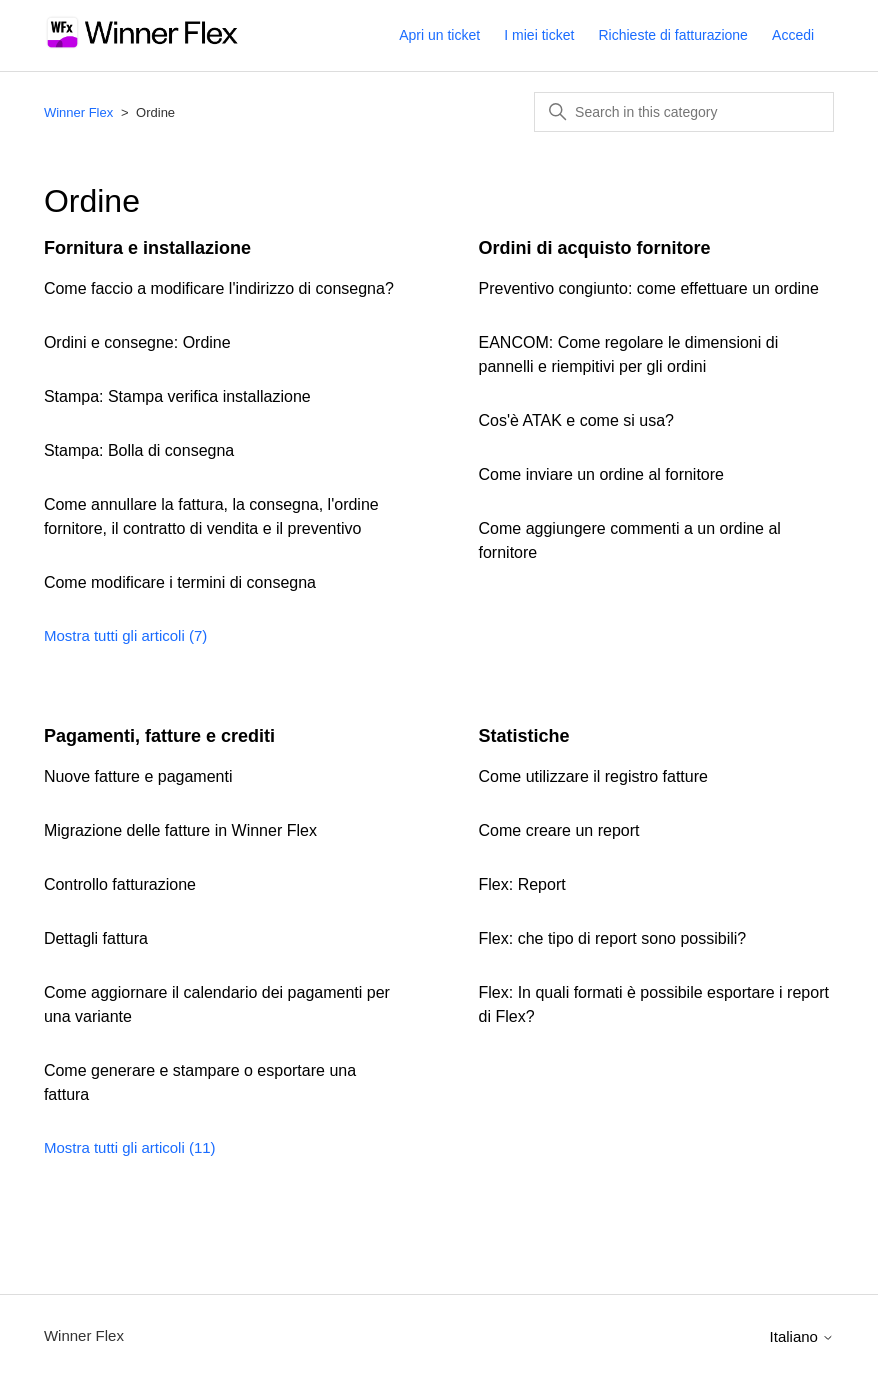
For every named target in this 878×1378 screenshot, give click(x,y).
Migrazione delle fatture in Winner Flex (180, 830)
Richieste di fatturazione (672, 35)
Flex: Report (522, 884)
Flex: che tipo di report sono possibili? (613, 938)
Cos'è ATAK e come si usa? (576, 420)
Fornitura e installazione (147, 248)
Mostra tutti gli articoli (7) (125, 635)
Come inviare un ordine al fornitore (601, 474)
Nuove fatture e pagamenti (138, 776)
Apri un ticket (439, 35)
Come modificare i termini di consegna (180, 582)
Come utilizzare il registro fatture (593, 776)
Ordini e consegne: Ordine (137, 342)
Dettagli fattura (96, 938)
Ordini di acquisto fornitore (595, 248)
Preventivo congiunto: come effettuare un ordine (649, 288)
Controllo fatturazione (120, 884)
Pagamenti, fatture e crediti (159, 736)
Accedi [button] (793, 35)
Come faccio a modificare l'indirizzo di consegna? (219, 288)
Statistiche (524, 736)
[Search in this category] (684, 112)
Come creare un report (559, 830)
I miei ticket (539, 35)
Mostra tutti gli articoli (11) (130, 1147)
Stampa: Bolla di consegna (139, 450)
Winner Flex (78, 112)
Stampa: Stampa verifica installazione (177, 396)
